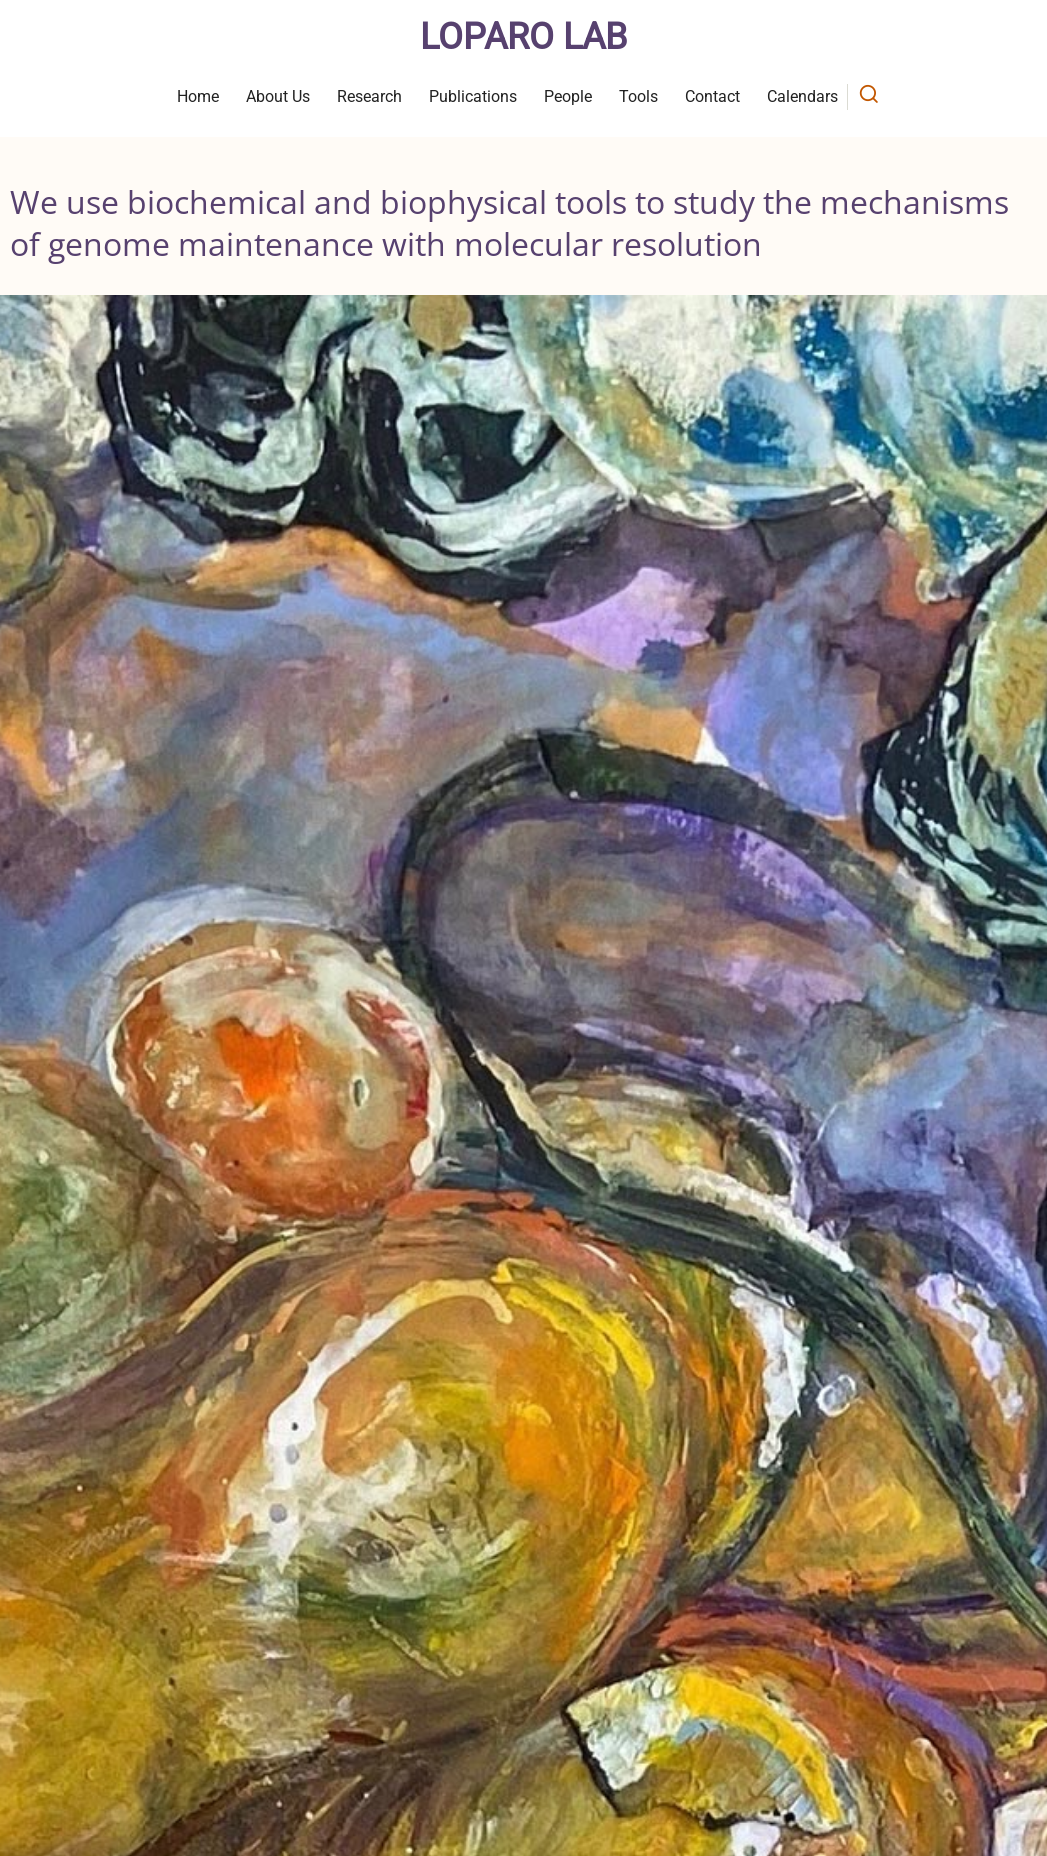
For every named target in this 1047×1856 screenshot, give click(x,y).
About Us (278, 96)
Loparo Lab (523, 37)
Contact (712, 96)
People (568, 96)
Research (369, 96)
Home (198, 96)
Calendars (802, 96)
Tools (638, 96)
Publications (473, 96)
